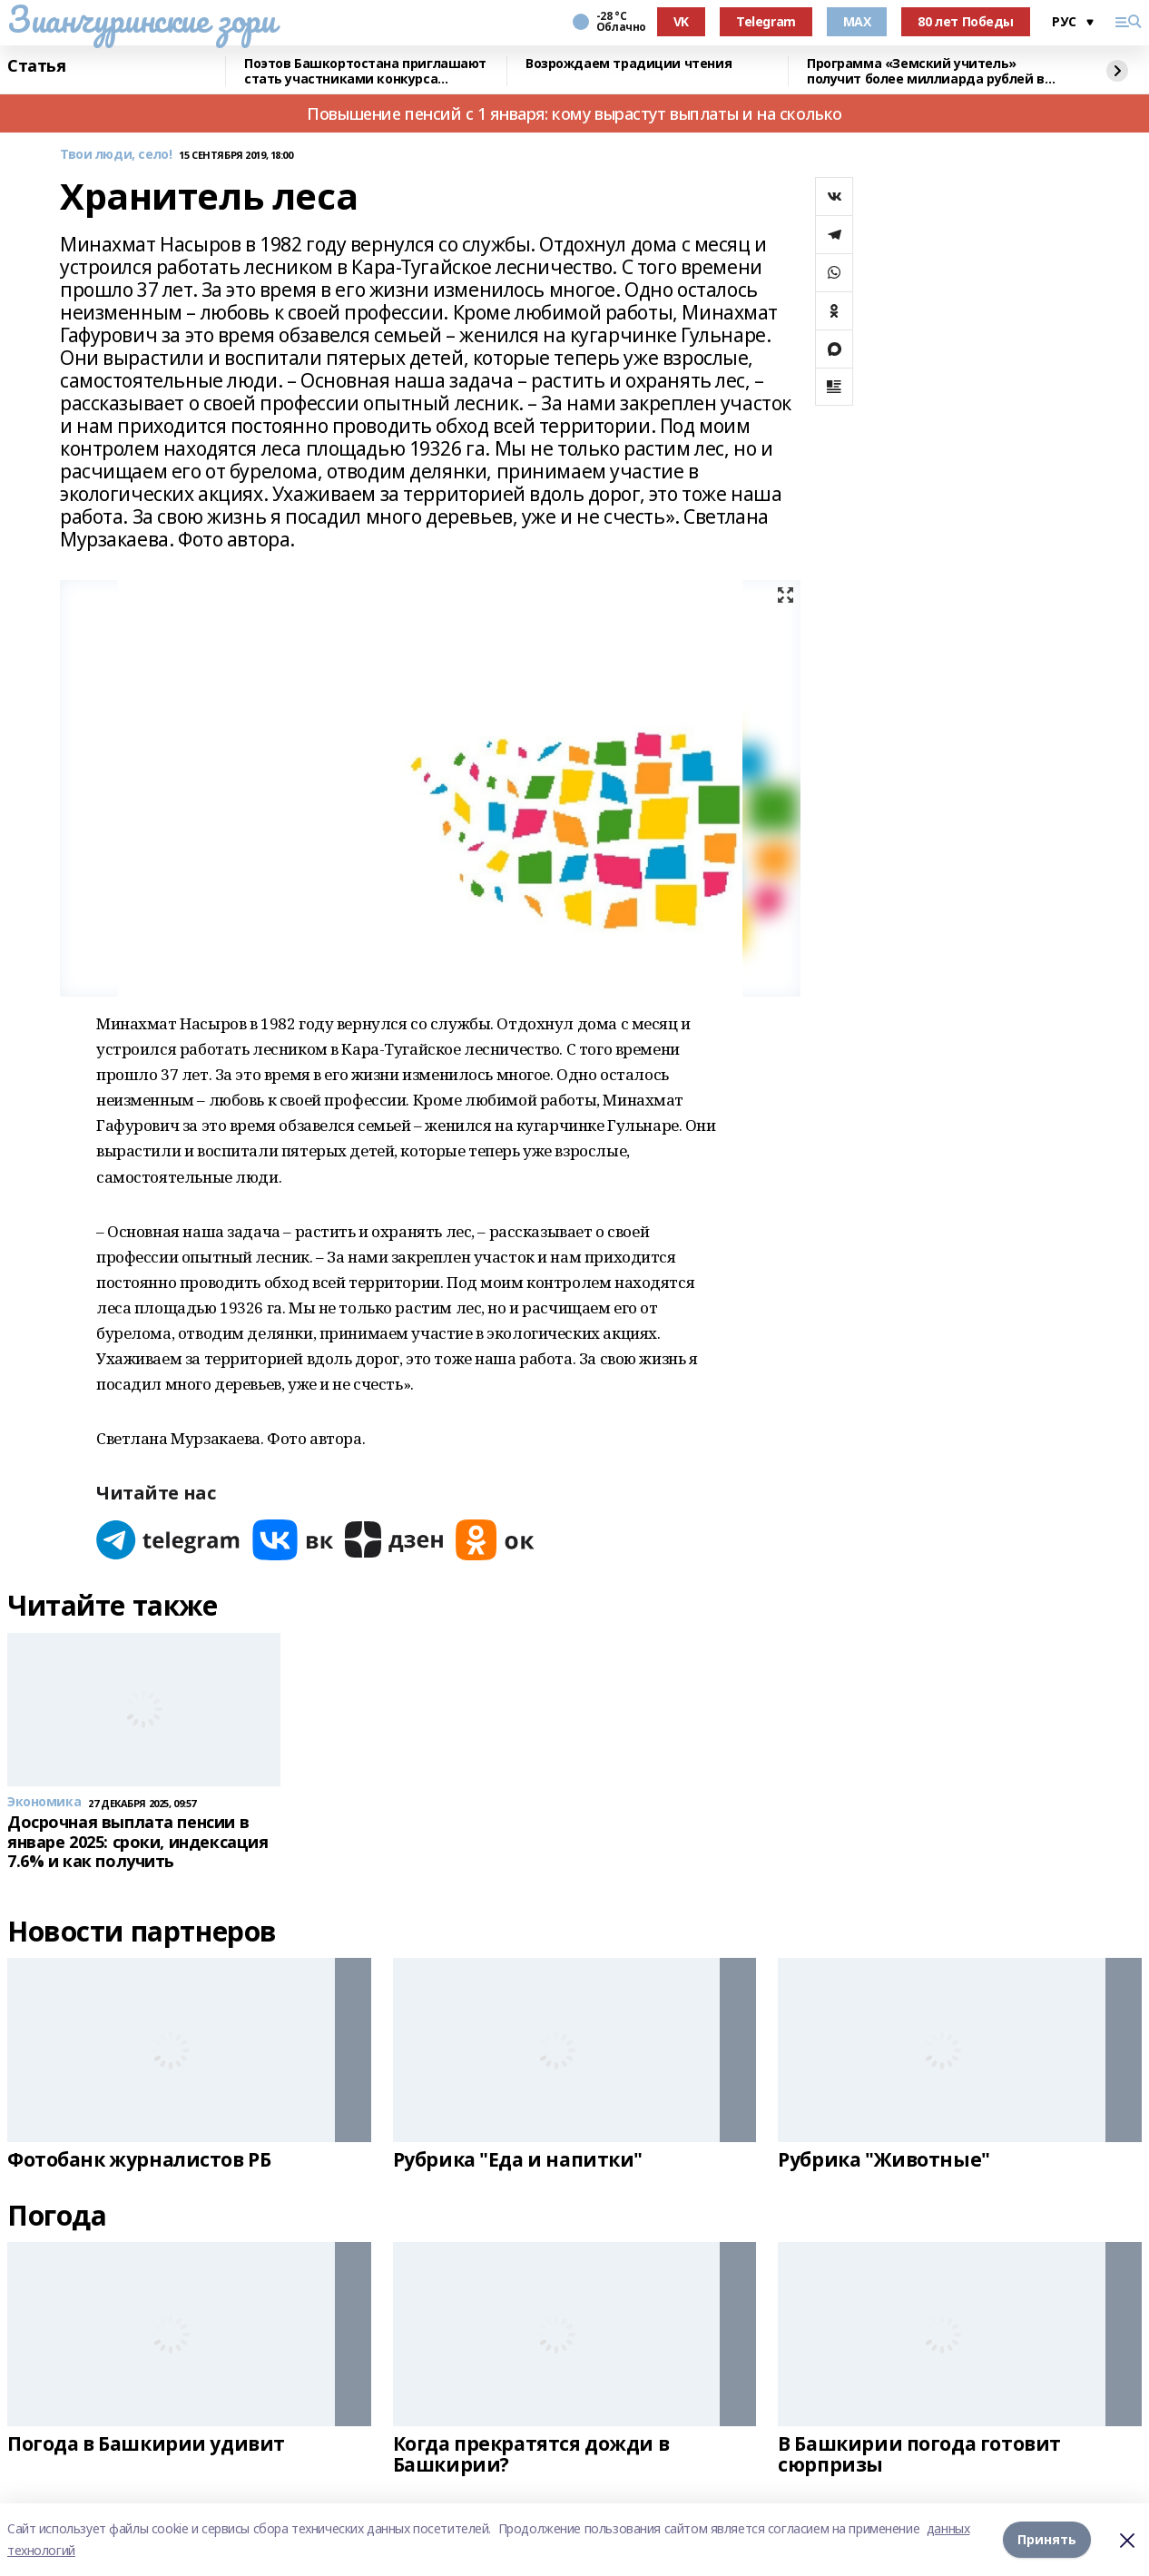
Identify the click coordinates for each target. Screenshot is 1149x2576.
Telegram (766, 21)
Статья (36, 66)
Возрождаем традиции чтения (628, 64)
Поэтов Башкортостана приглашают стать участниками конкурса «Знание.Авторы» (365, 71)
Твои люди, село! (116, 154)
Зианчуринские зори (141, 19)
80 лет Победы (966, 21)
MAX (857, 21)
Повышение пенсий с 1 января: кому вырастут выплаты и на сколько (574, 113)
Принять (1046, 2539)
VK (681, 21)
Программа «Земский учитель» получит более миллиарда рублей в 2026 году (926, 71)
